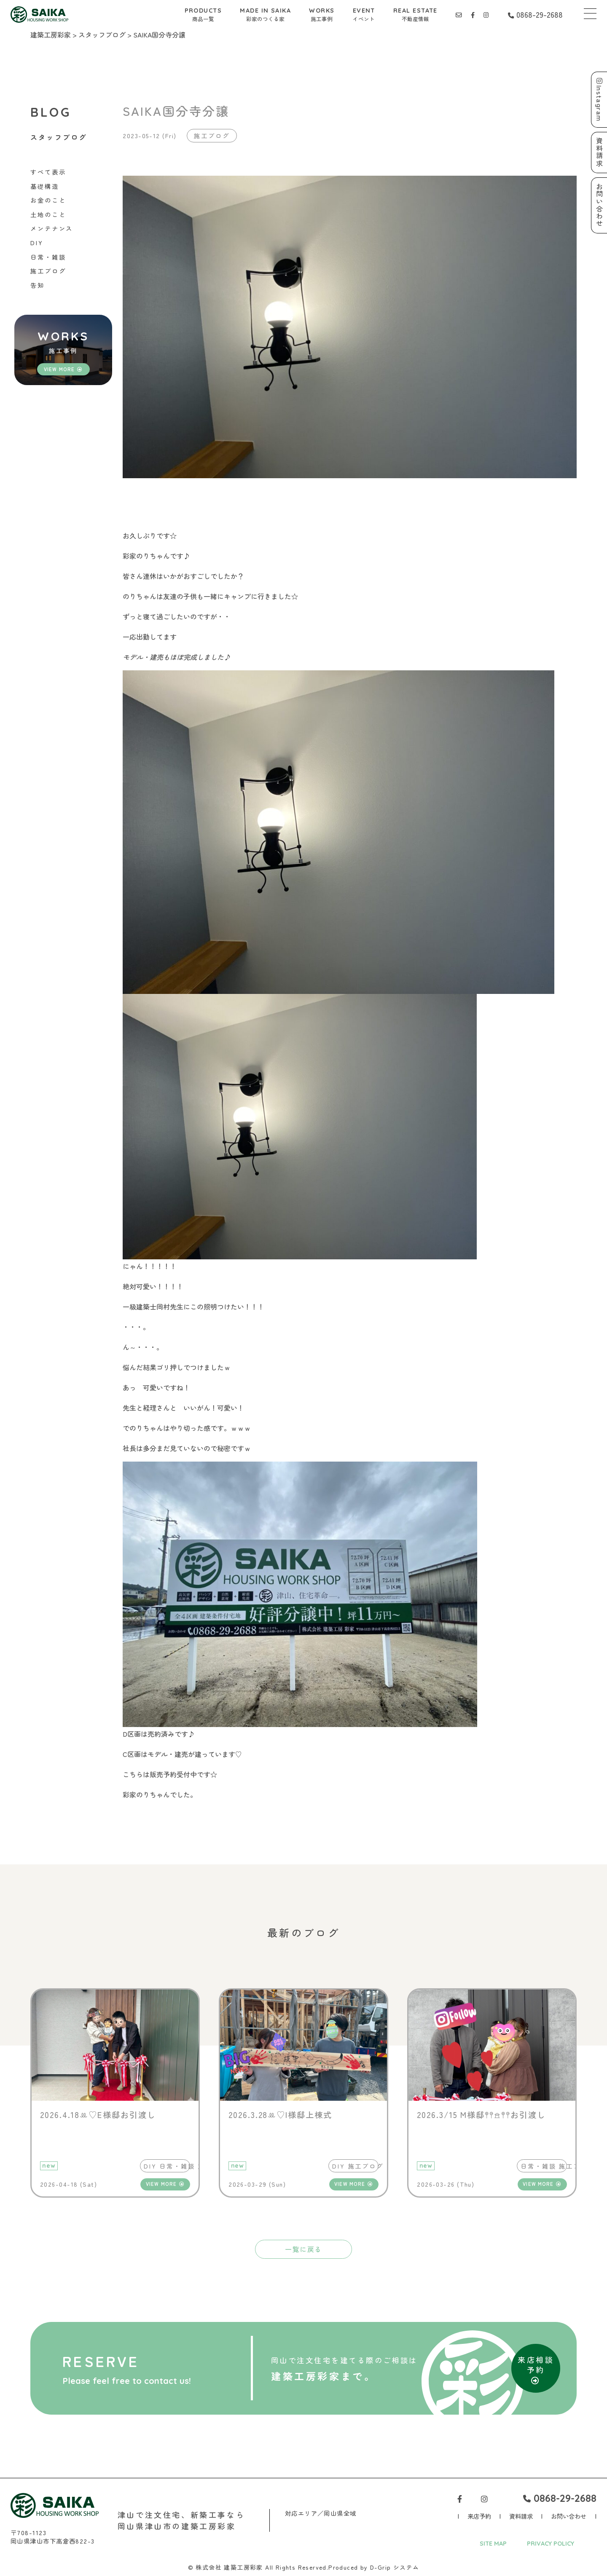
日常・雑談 (48, 256)
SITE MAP (493, 2543)
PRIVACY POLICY (550, 2543)
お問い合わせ (568, 2516)
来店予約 (479, 2516)
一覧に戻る (303, 2249)
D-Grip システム (394, 2567)
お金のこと (48, 199)
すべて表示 (48, 171)
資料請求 (521, 2516)
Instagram (599, 100)
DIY (36, 242)
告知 (37, 285)
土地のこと (48, 214)
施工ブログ (48, 270)
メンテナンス (51, 228)
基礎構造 (44, 186)
